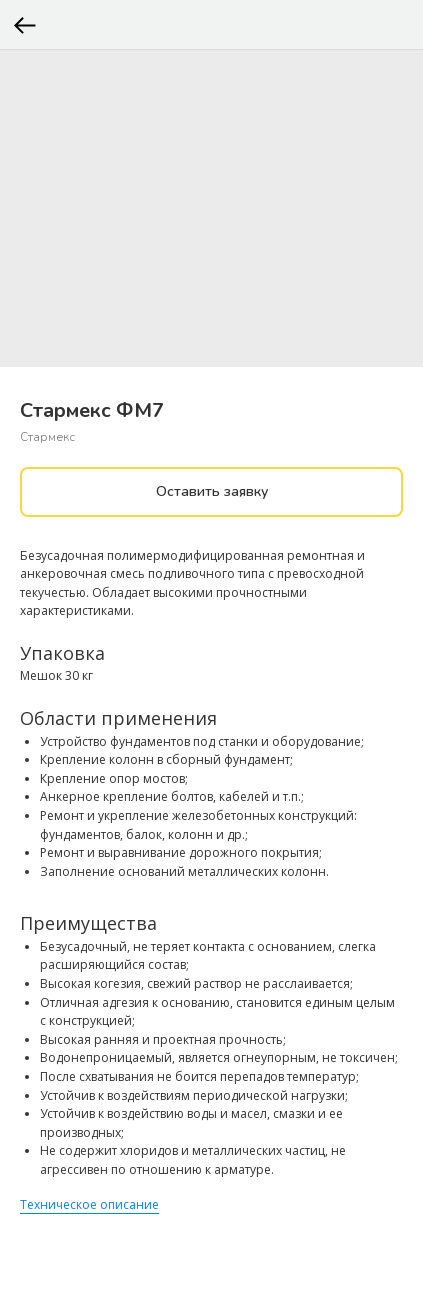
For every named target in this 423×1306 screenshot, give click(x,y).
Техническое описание (89, 1204)
